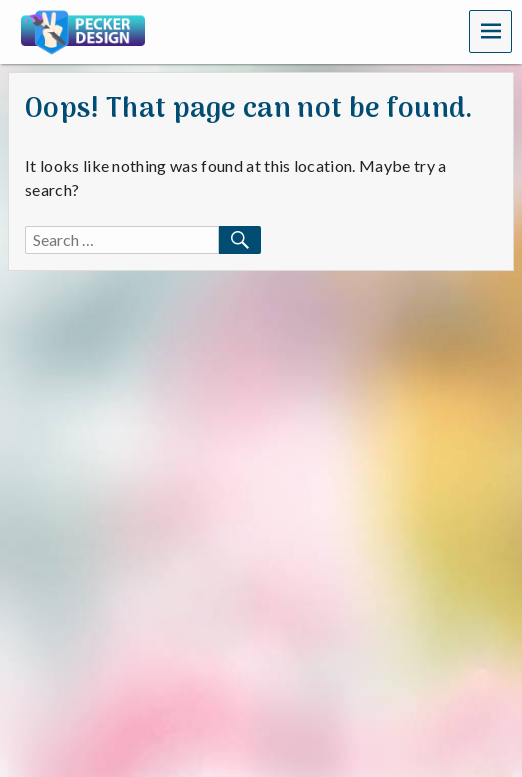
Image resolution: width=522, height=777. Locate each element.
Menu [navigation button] (491, 30)
